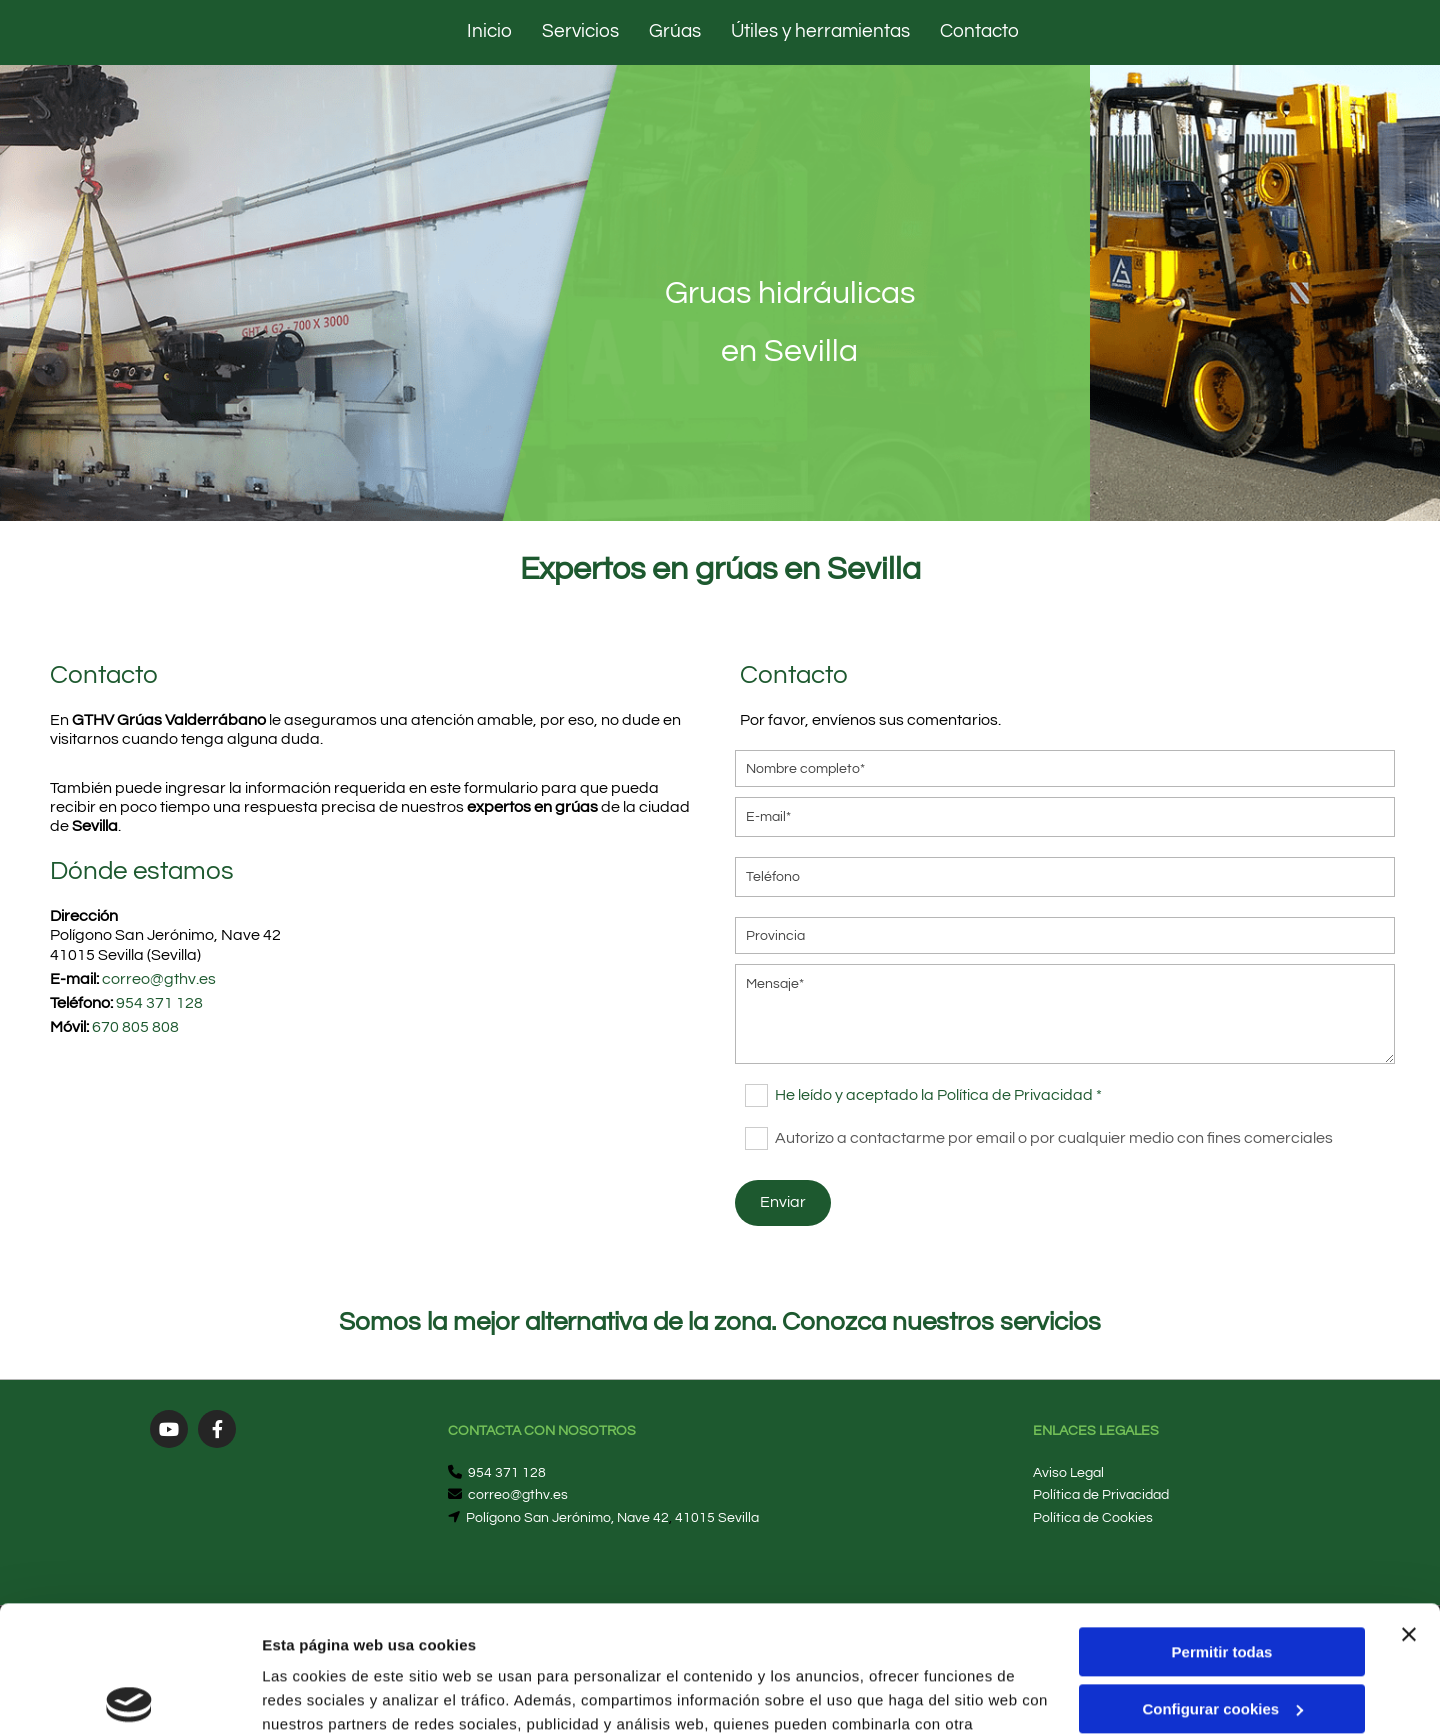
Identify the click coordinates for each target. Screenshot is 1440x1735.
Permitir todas (1222, 1520)
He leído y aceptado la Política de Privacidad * (938, 1095)
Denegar (1222, 1633)
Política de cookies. (408, 1640)
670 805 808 (135, 1027)
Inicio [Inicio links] (489, 31)
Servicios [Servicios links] (580, 31)
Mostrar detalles (320, 1695)
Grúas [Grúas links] (675, 31)
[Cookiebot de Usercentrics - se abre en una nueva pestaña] (129, 1696)
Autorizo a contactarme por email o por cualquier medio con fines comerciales (1054, 1138)
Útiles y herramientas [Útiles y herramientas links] (820, 31)
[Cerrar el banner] (1409, 1503)
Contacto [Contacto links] (979, 31)
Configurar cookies (1222, 1576)
